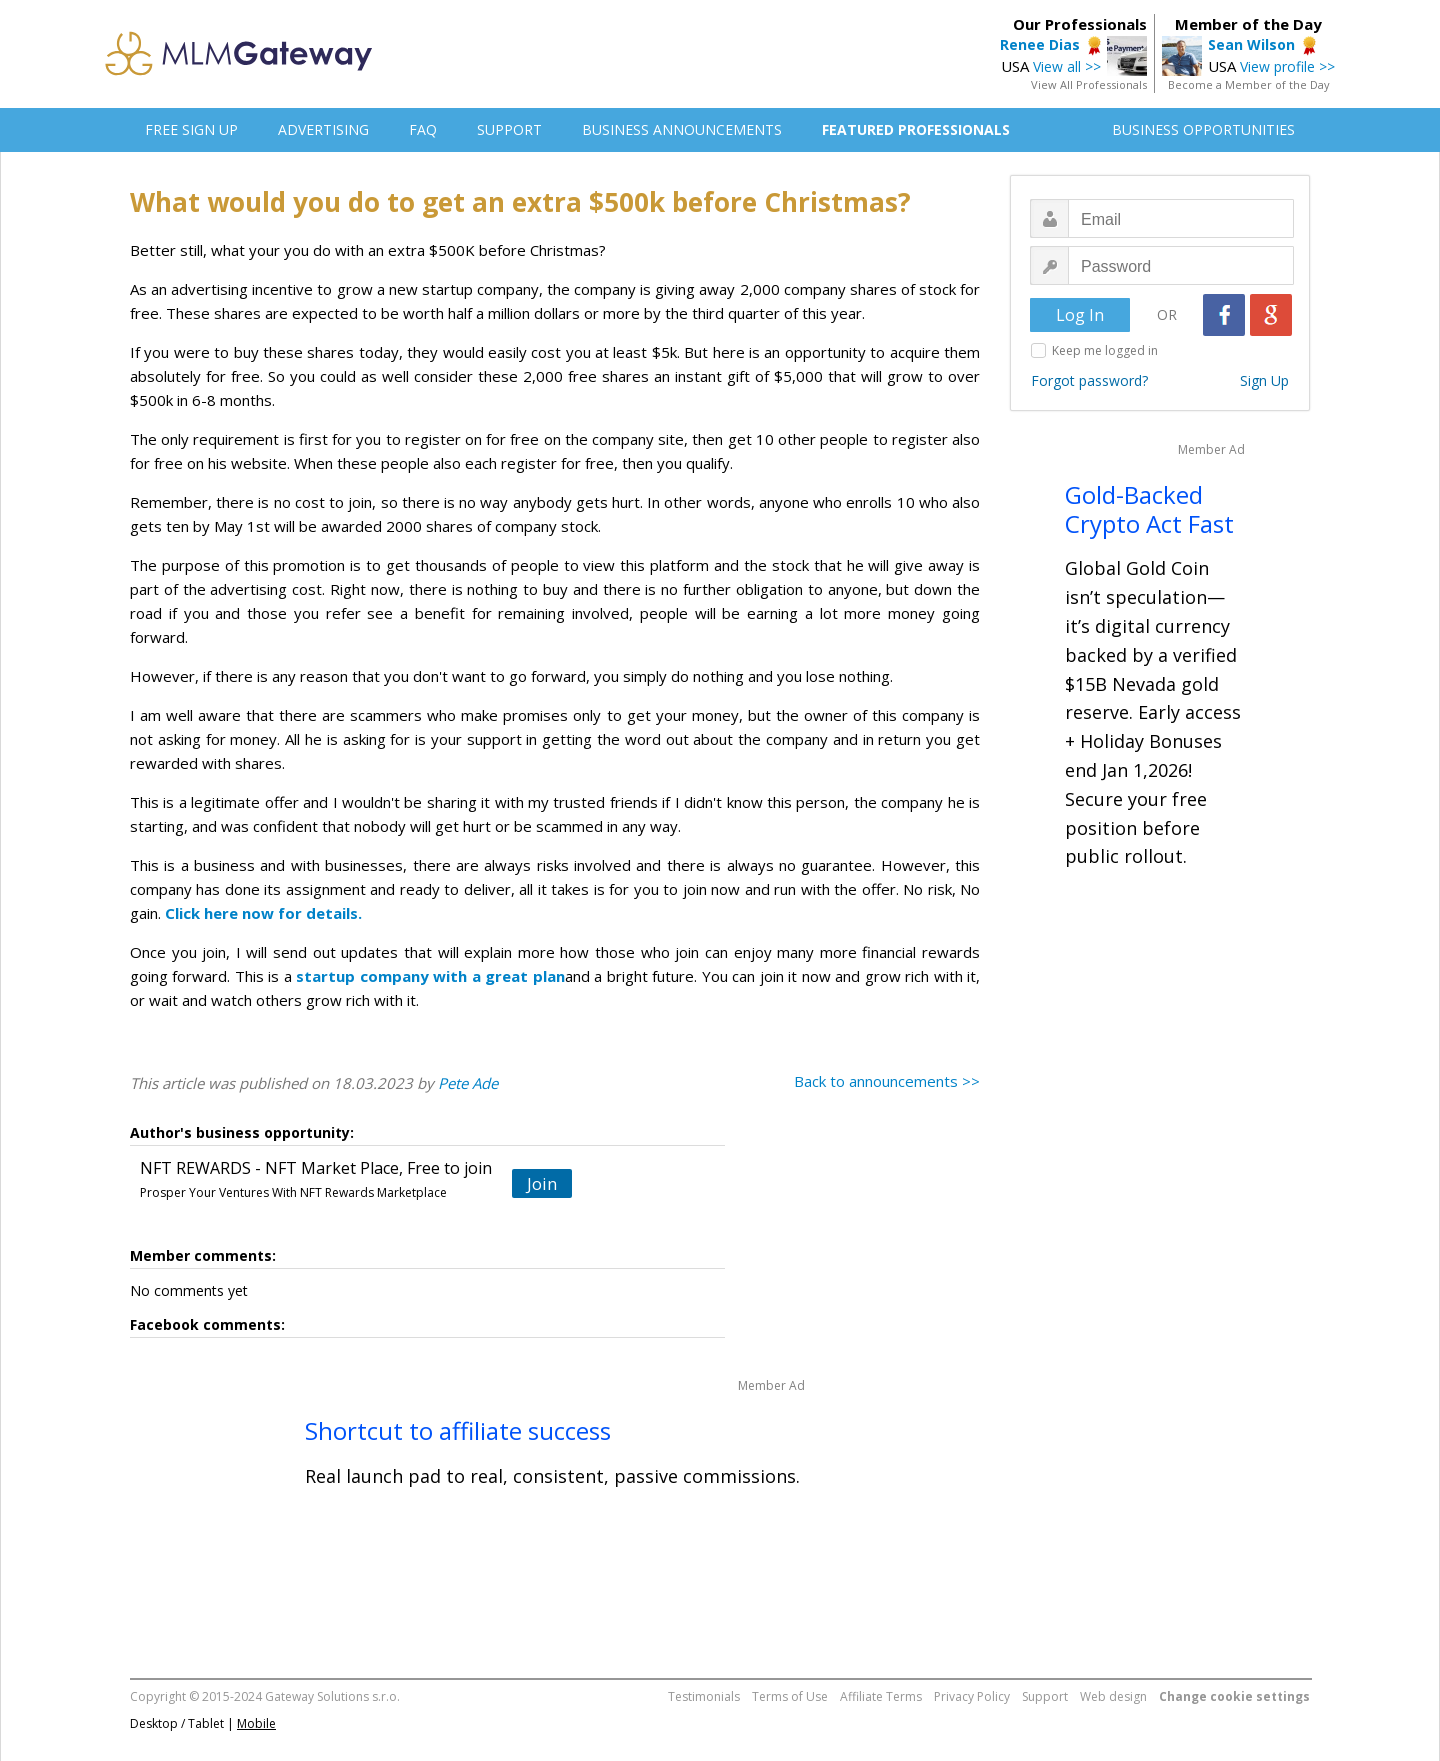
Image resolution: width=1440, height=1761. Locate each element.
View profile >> (1287, 66)
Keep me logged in (1105, 350)
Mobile (256, 1723)
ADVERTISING (323, 129)
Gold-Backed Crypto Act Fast (1149, 509)
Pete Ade (468, 1083)
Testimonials (704, 1696)
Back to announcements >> (887, 1081)
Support (1045, 1696)
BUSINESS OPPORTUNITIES (1203, 129)
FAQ (423, 129)
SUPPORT (509, 129)
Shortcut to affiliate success (458, 1430)
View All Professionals (1089, 84)
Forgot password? (1089, 380)
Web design (1113, 1696)
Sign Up (1264, 380)
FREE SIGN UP (191, 129)
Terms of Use (790, 1696)
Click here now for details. (263, 913)
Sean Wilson (1251, 44)
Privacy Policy (972, 1696)
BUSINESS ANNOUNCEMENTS (682, 129)
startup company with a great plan (430, 976)
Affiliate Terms (881, 1696)
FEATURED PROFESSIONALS (916, 129)
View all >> (1067, 66)
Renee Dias (1040, 44)
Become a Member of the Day (1249, 84)
